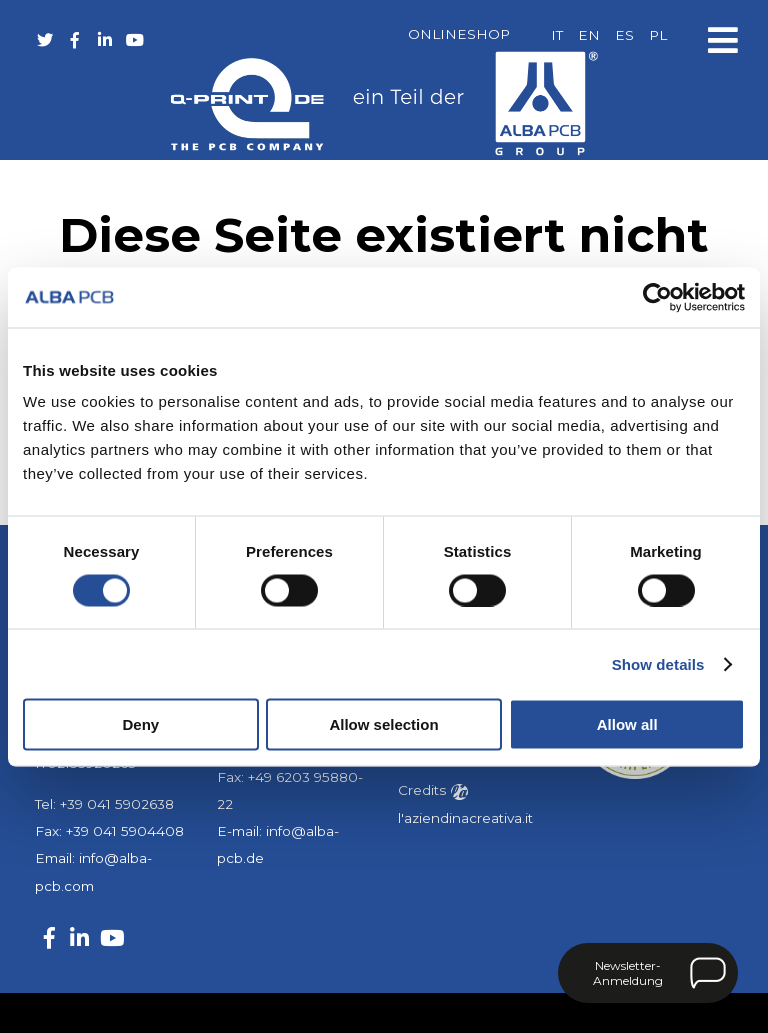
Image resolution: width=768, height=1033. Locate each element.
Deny (140, 724)
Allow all (627, 724)
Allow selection (383, 724)
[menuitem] (557, 36)
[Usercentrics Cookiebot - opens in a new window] (657, 297)
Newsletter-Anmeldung (628, 973)
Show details (658, 663)
